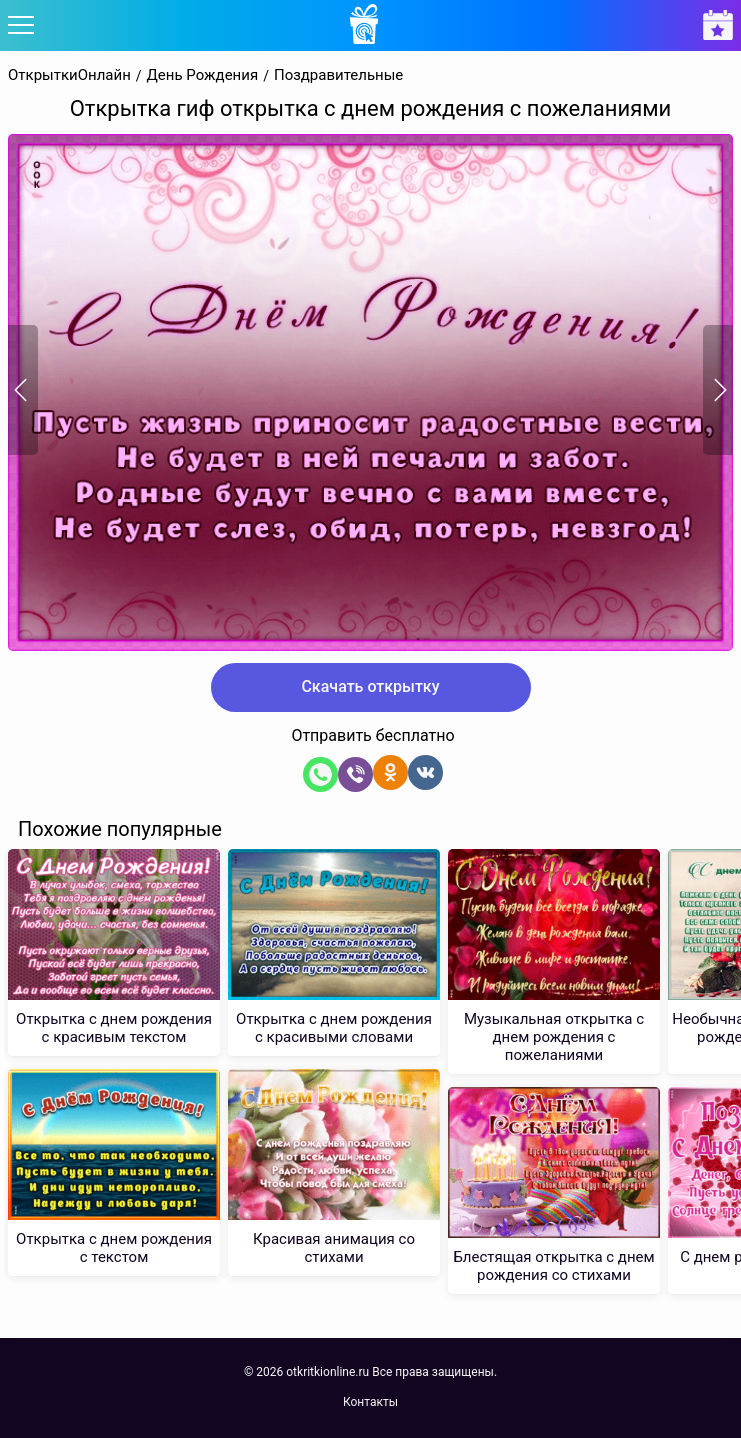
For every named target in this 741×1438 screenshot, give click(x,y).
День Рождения (203, 75)
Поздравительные (338, 75)
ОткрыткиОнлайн (69, 75)
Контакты (370, 1402)
